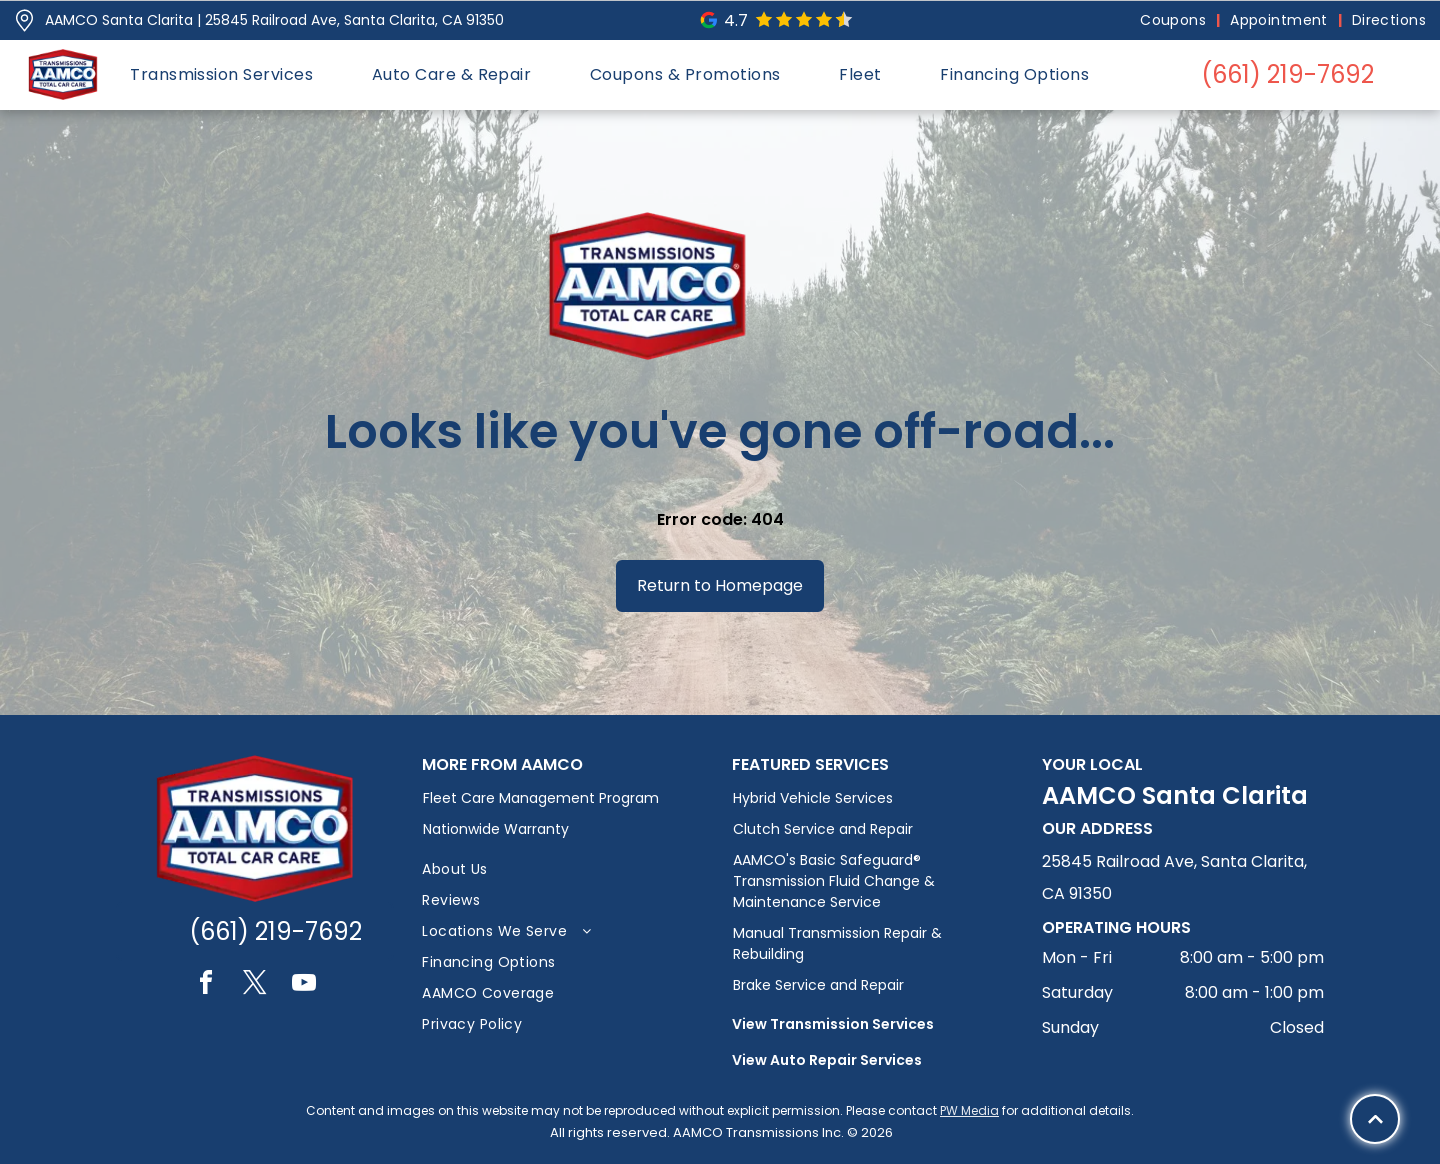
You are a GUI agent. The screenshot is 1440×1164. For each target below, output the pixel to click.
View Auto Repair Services (827, 1060)
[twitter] (255, 985)
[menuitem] (1175, 20)
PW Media (969, 1110)
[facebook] (206, 985)
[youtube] (304, 985)
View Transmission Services (833, 1024)
